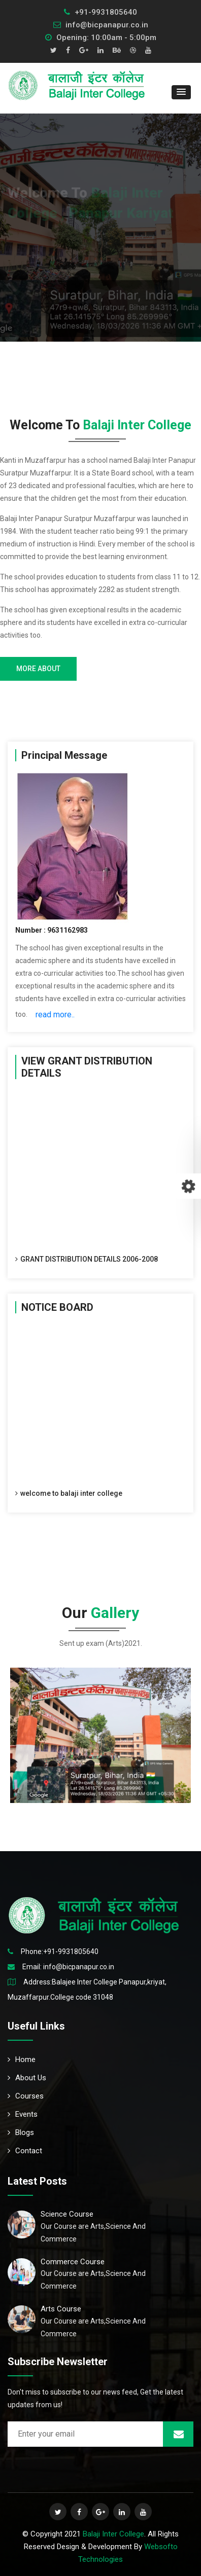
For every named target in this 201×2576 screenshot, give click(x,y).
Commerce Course (73, 2261)
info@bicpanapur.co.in (100, 24)
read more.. (55, 1014)
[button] (181, 92)
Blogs (21, 2132)
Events (23, 2114)
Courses (26, 2096)
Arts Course (61, 2308)
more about (38, 669)
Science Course (67, 2214)
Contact (25, 2150)
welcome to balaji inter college (68, 1495)
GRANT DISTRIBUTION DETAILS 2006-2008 (86, 1261)
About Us (27, 2077)
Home (22, 2059)
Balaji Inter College (113, 2533)
